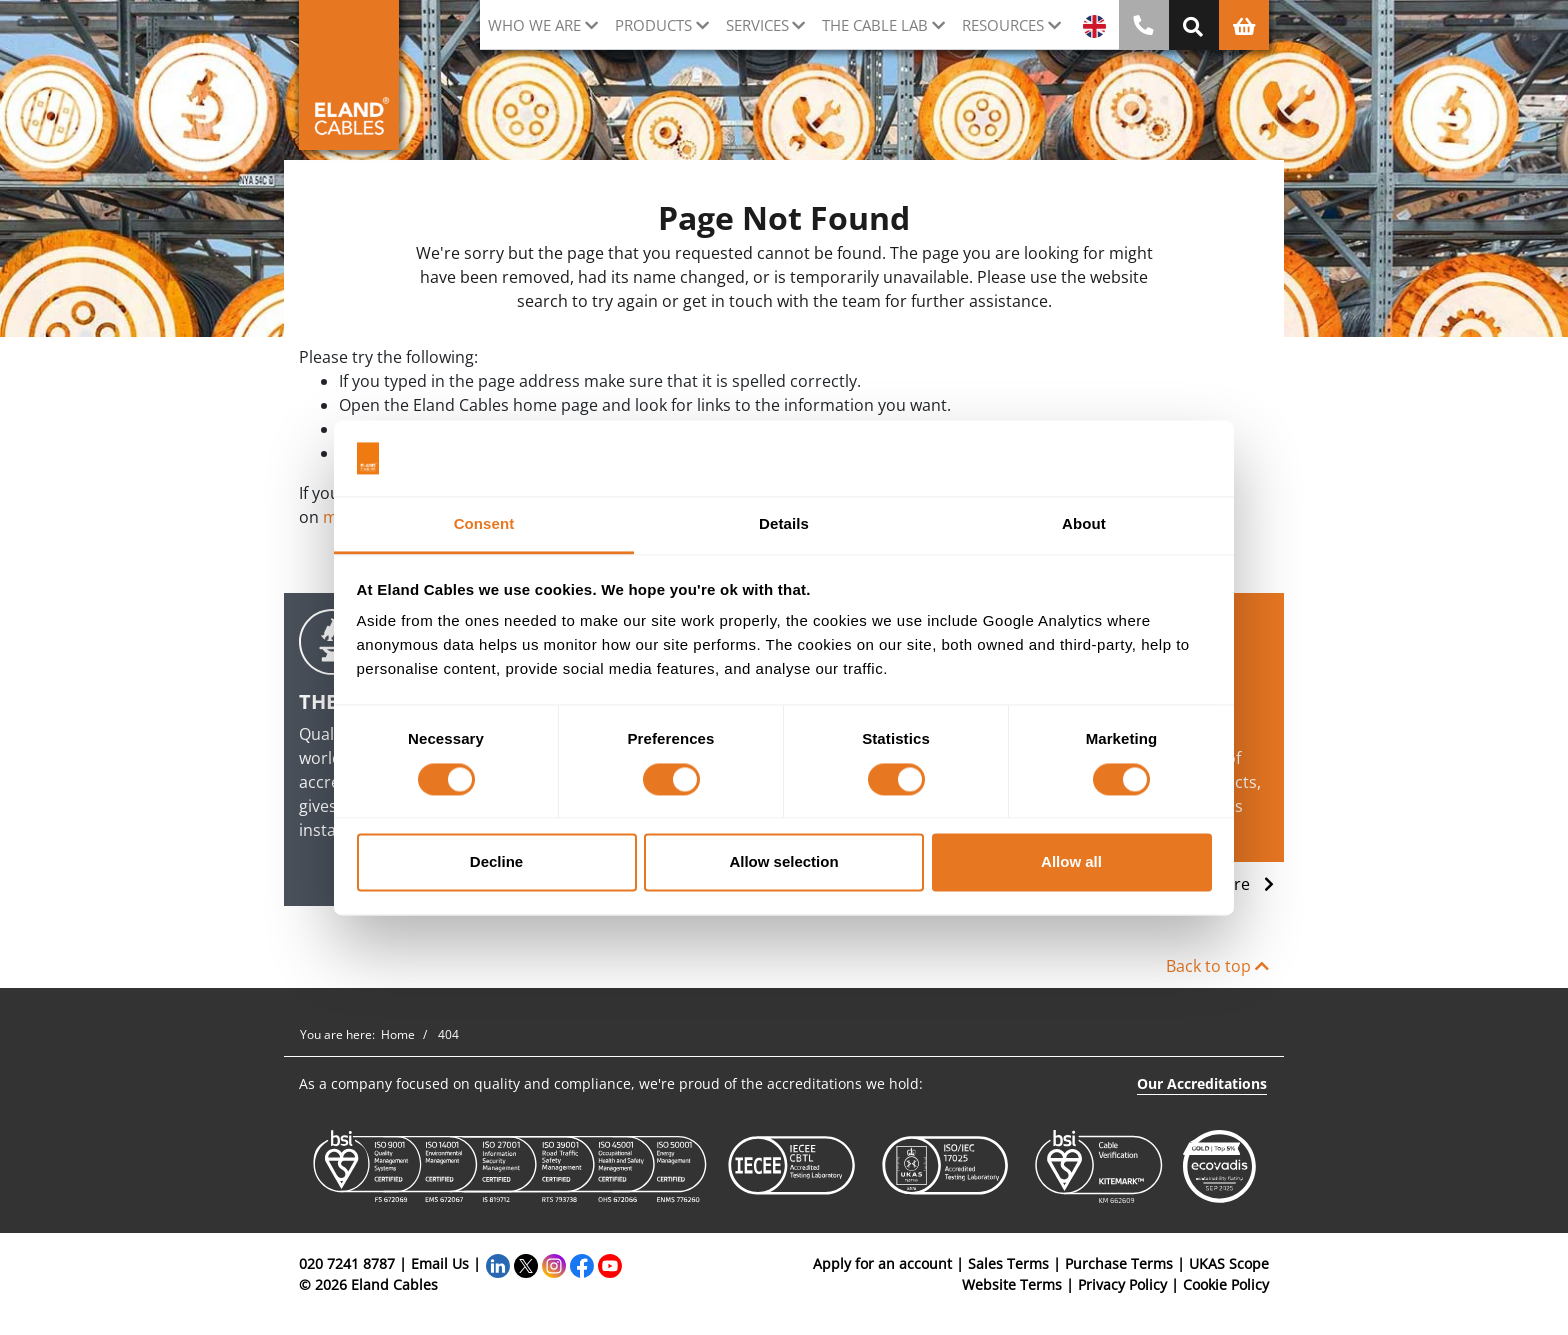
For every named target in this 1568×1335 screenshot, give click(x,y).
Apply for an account (882, 1263)
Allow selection (783, 862)
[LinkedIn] (498, 1263)
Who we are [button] (534, 25)
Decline (496, 862)
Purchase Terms (1119, 1263)
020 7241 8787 (347, 1263)
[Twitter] (526, 1263)
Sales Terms (1008, 1263)
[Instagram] (554, 1263)
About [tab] (1084, 524)
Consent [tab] (484, 524)
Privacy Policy (1122, 1284)
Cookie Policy (1226, 1284)
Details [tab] (784, 524)
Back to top (1217, 966)
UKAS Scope (1229, 1263)
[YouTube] (610, 1263)
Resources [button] (1003, 25)
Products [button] (653, 25)
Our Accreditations (1202, 1083)
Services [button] (757, 25)
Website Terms (1012, 1284)
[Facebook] (582, 1263)
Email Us (440, 1263)
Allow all (1071, 862)
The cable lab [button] (875, 25)
